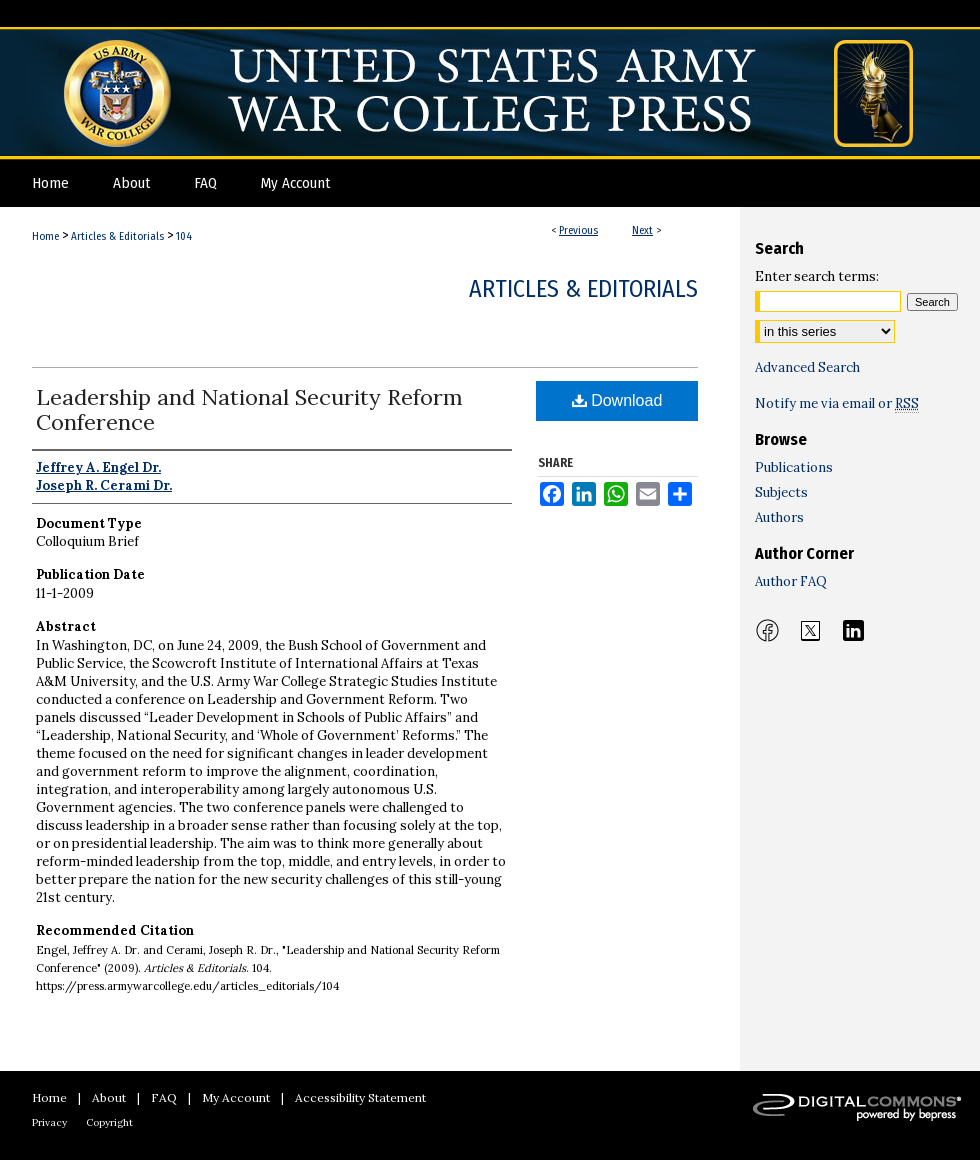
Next (642, 230)
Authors (779, 517)
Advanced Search (807, 367)
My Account (236, 1097)
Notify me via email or (837, 403)
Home (45, 236)
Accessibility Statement (360, 1097)
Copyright (109, 1122)
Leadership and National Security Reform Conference (249, 409)
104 (184, 236)
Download (617, 400)
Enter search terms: (817, 276)
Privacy (49, 1122)
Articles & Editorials (117, 236)
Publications (794, 467)
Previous (578, 230)
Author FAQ (791, 581)
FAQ (164, 1097)
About (109, 1097)
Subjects (781, 492)
